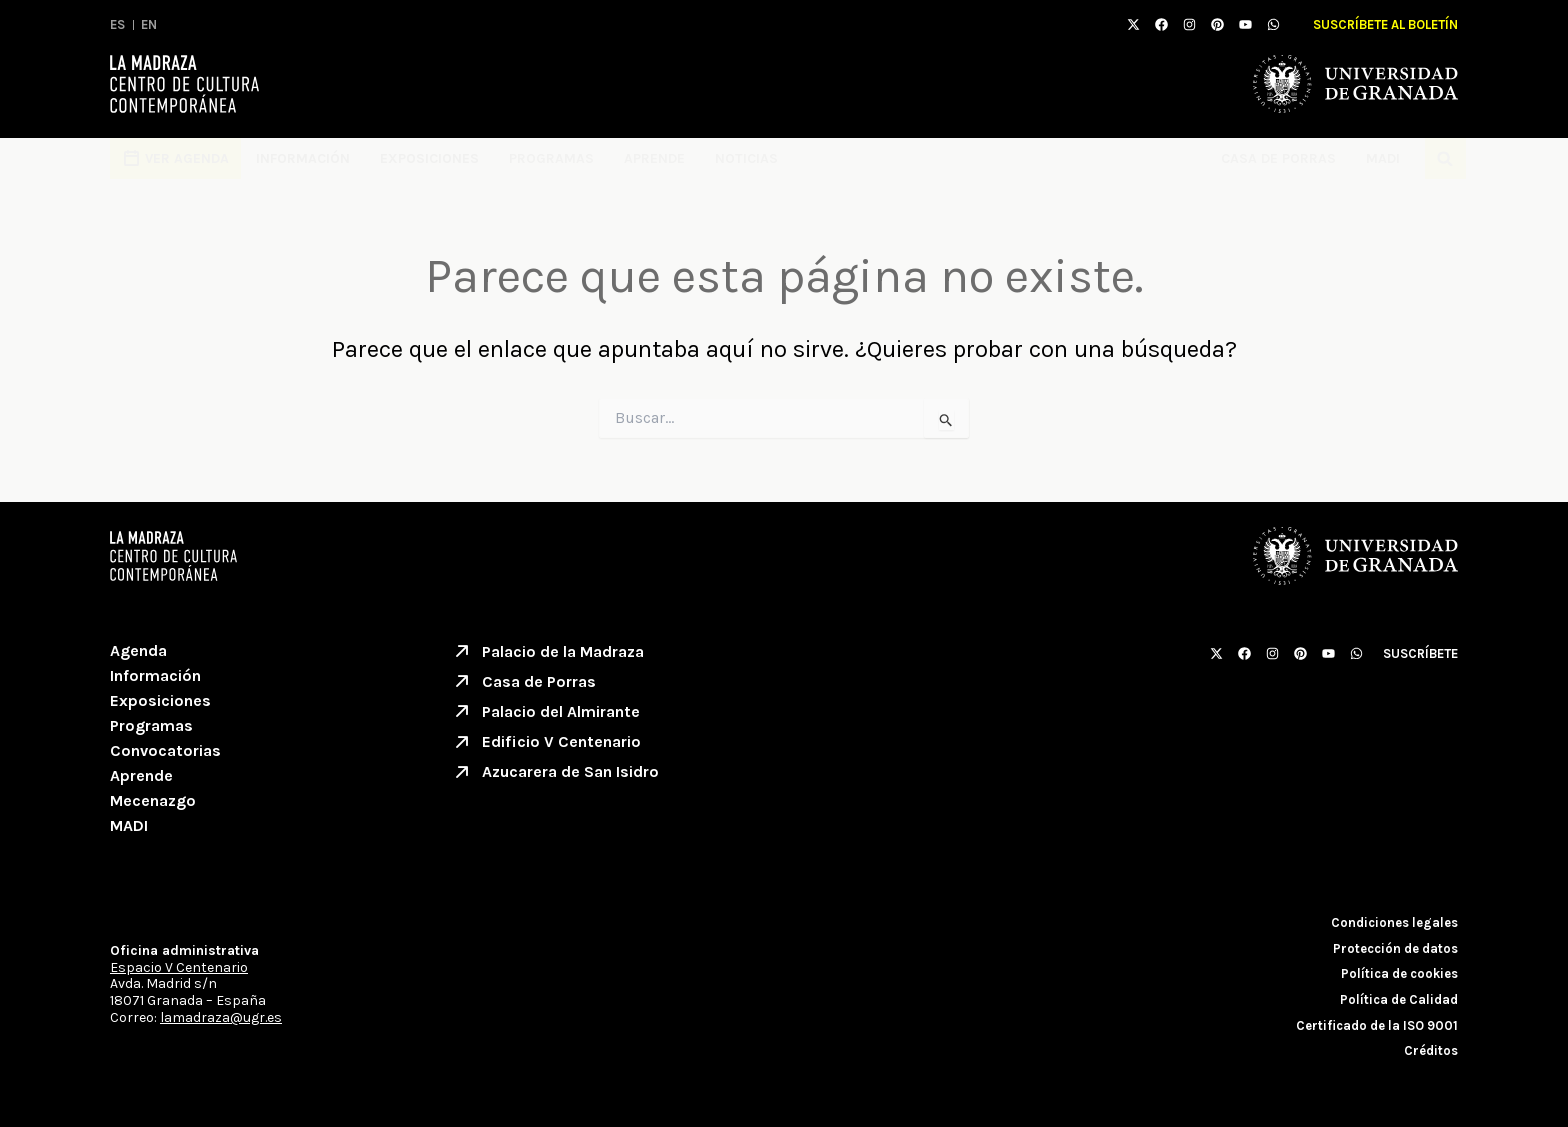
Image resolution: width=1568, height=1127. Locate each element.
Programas (551, 158)
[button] (1445, 158)
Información (303, 158)
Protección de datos (1395, 948)
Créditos (1431, 1050)
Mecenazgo (153, 800)
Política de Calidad (1399, 999)
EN (149, 24)
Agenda (138, 650)
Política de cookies (1399, 973)
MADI (1388, 159)
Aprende (654, 158)
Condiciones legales (1394, 922)
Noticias (746, 158)
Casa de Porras (1278, 158)
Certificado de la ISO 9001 (1377, 1025)
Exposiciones (429, 158)
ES (117, 24)
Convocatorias (165, 750)
